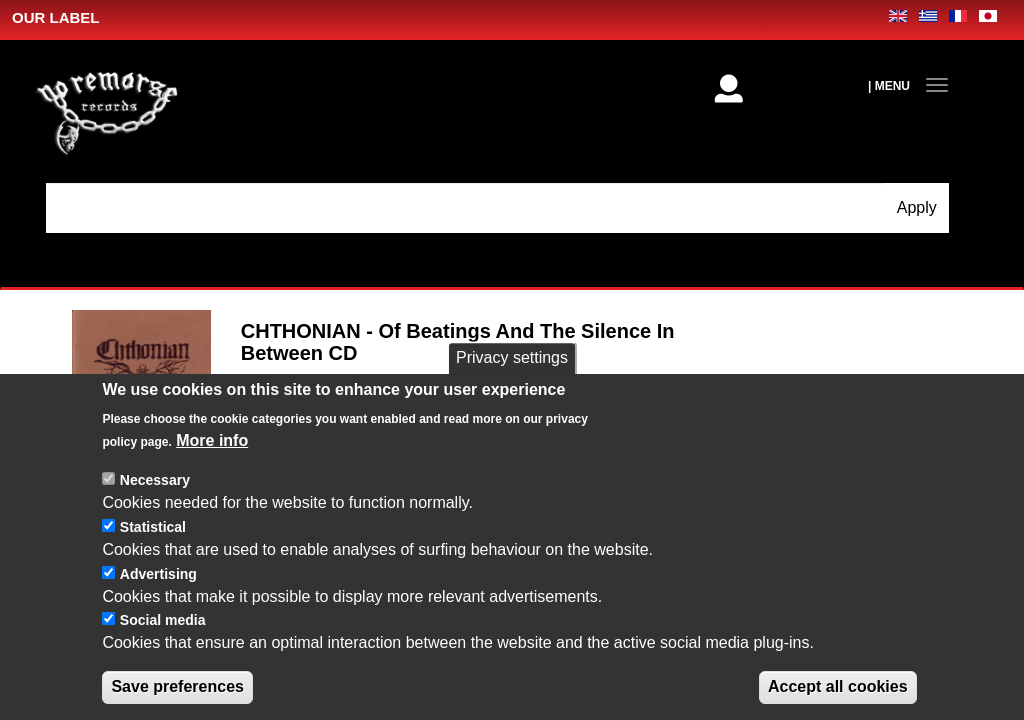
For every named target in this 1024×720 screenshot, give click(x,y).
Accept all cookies (838, 686)
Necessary (155, 480)
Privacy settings (512, 357)
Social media (163, 620)
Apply (917, 207)
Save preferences (177, 686)
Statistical (153, 527)
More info (212, 440)
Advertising (158, 574)
